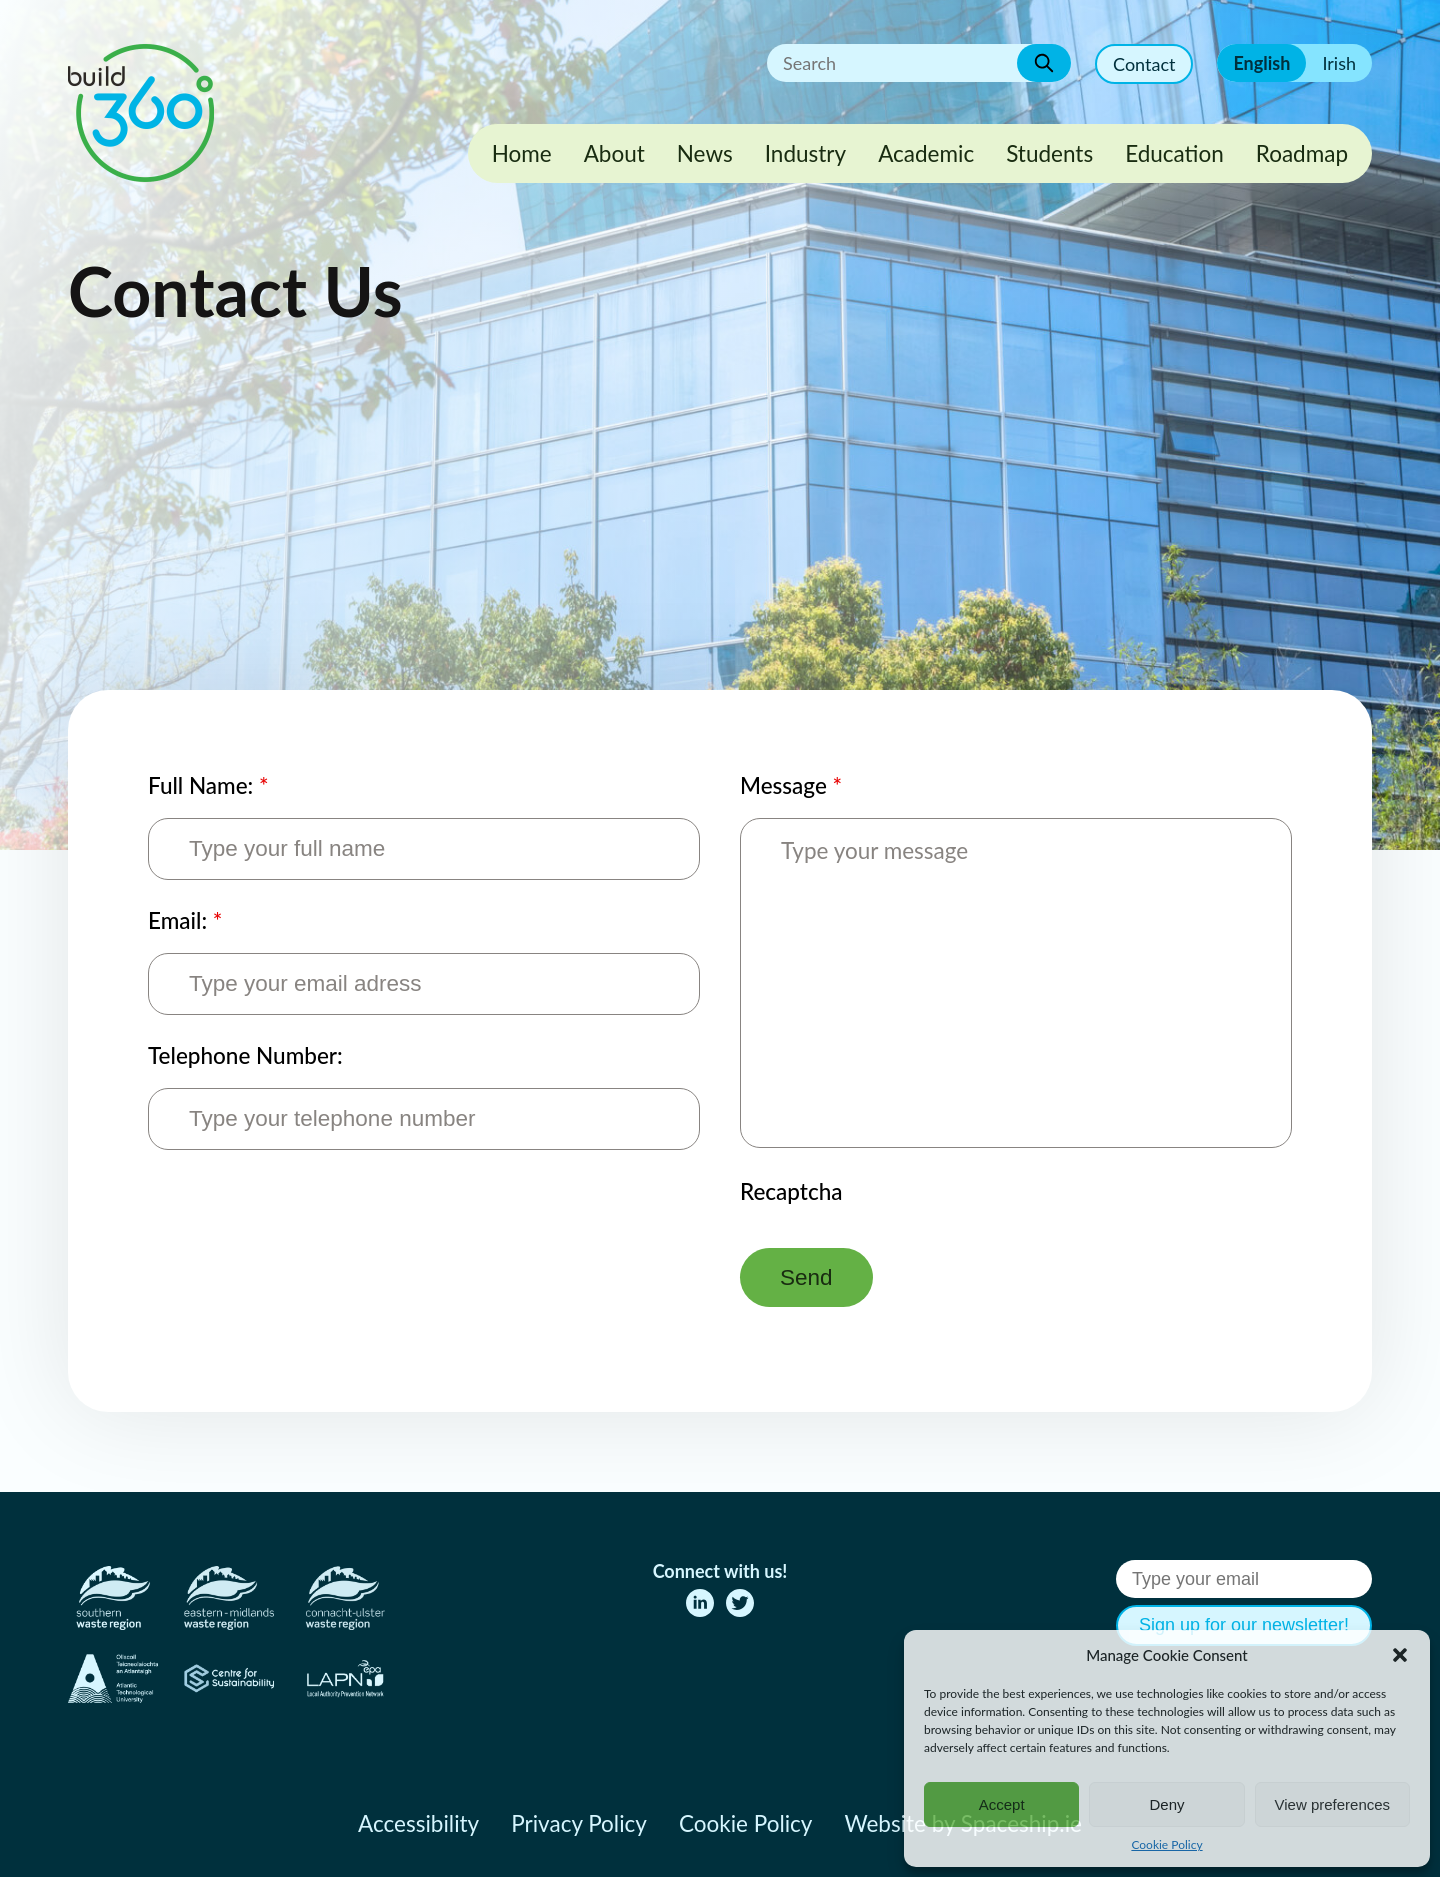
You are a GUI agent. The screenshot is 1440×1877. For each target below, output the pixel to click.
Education (1174, 153)
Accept (1002, 1804)
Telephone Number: (245, 1055)
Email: (185, 920)
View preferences (1333, 1804)
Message (791, 785)
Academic (926, 153)
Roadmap (1302, 153)
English (1261, 63)
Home (522, 153)
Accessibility (418, 1823)
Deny (1166, 1804)
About (614, 153)
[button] (1400, 1655)
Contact (1144, 64)
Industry (805, 153)
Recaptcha (791, 1191)
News (705, 153)
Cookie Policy (1166, 1844)
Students (1049, 153)
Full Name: (208, 785)
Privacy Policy (579, 1823)
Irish (1339, 63)
